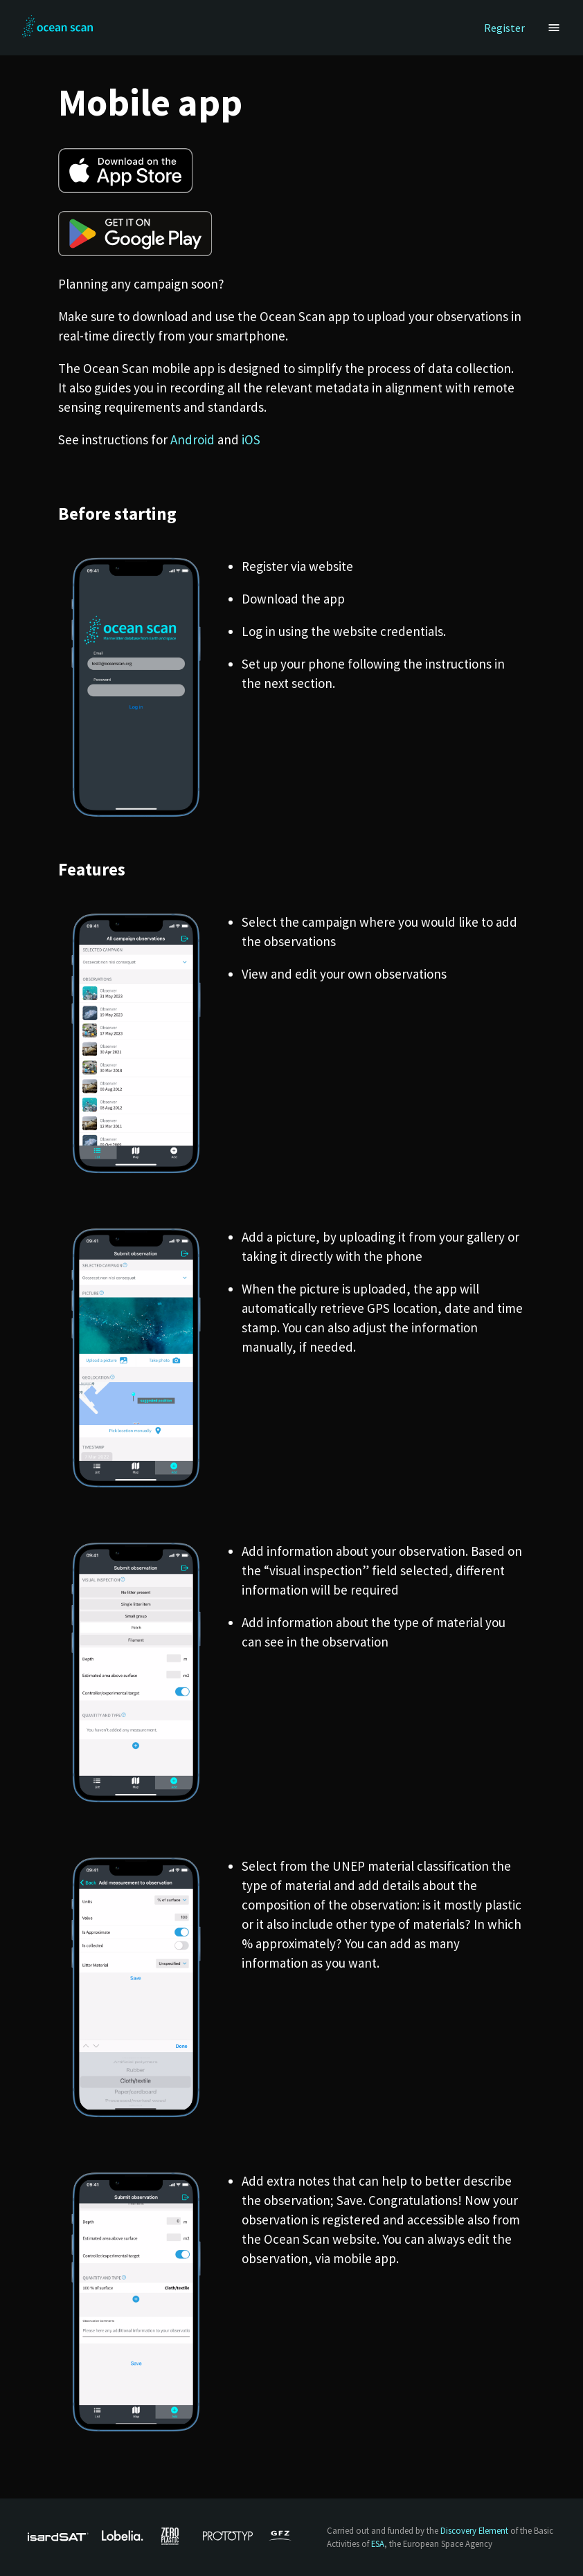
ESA (377, 2543)
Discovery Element (474, 2530)
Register (504, 28)
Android (192, 439)
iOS (251, 439)
